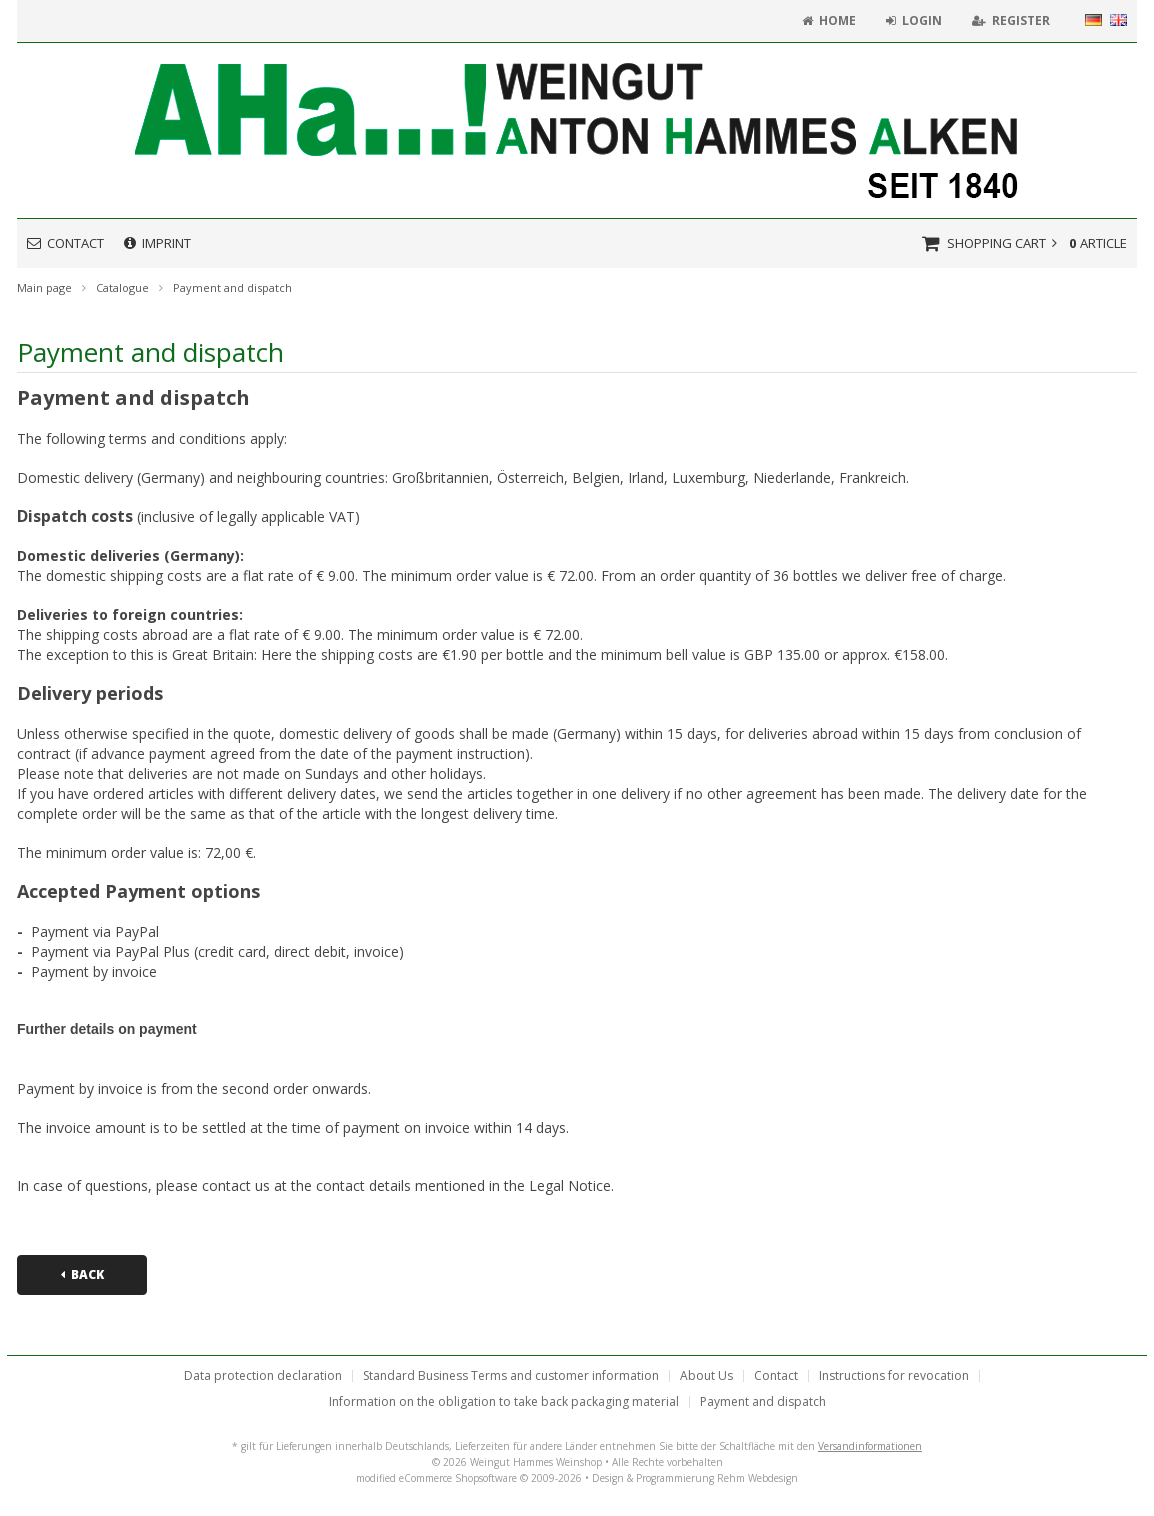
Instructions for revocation (894, 1376)
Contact (65, 243)
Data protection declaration (263, 1376)
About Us (706, 1376)
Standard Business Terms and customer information (511, 1376)
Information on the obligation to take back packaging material (504, 1402)
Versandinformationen (870, 1446)
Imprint (157, 243)
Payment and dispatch (763, 1402)
